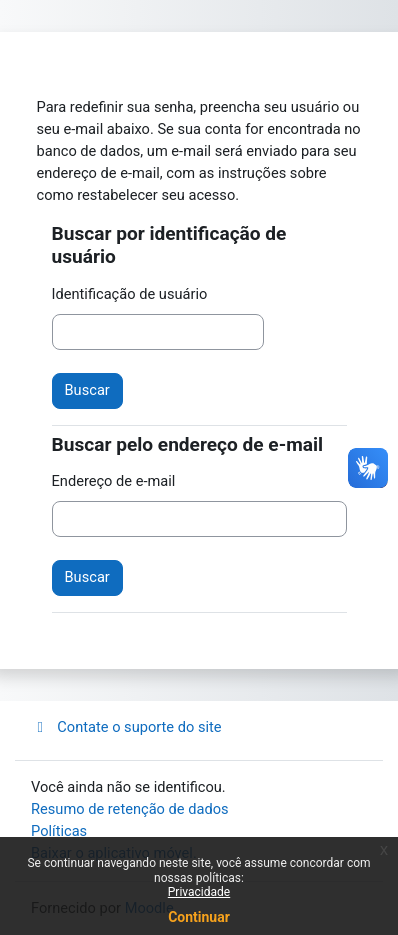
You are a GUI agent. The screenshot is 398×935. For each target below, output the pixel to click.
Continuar (199, 917)
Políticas (59, 831)
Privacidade (199, 892)
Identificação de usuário (130, 294)
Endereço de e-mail (114, 481)
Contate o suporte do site (126, 727)
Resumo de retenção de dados (130, 809)
